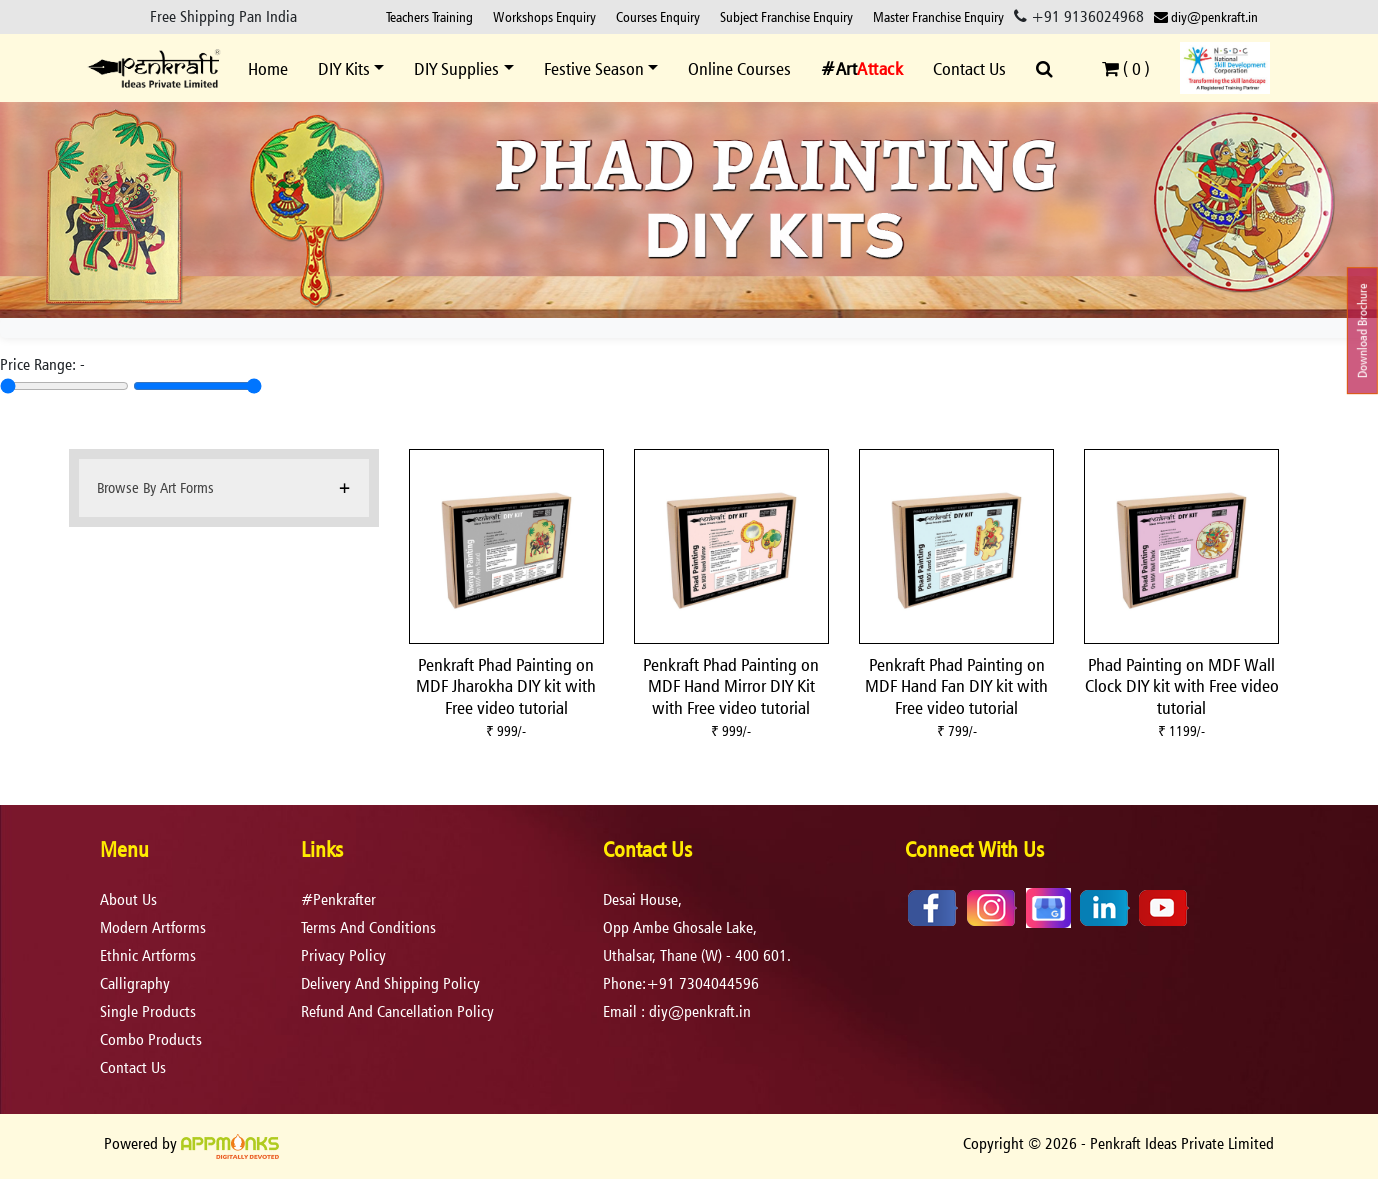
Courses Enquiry (658, 16)
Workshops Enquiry (544, 16)
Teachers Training (429, 16)
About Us (128, 899)
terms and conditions (368, 927)
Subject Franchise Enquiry (786, 16)
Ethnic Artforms (148, 955)
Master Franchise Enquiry (938, 16)
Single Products (148, 1011)
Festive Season (594, 68)
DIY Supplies (456, 68)
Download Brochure (1362, 330)
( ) (1126, 68)
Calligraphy (135, 983)
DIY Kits (344, 68)
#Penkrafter (338, 899)
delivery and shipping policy (390, 983)
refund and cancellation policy (397, 1011)
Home (268, 68)
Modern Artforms (153, 927)
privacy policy (343, 955)
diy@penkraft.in (1206, 16)
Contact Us (969, 68)
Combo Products (151, 1039)
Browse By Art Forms (155, 487)
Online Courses (739, 68)
